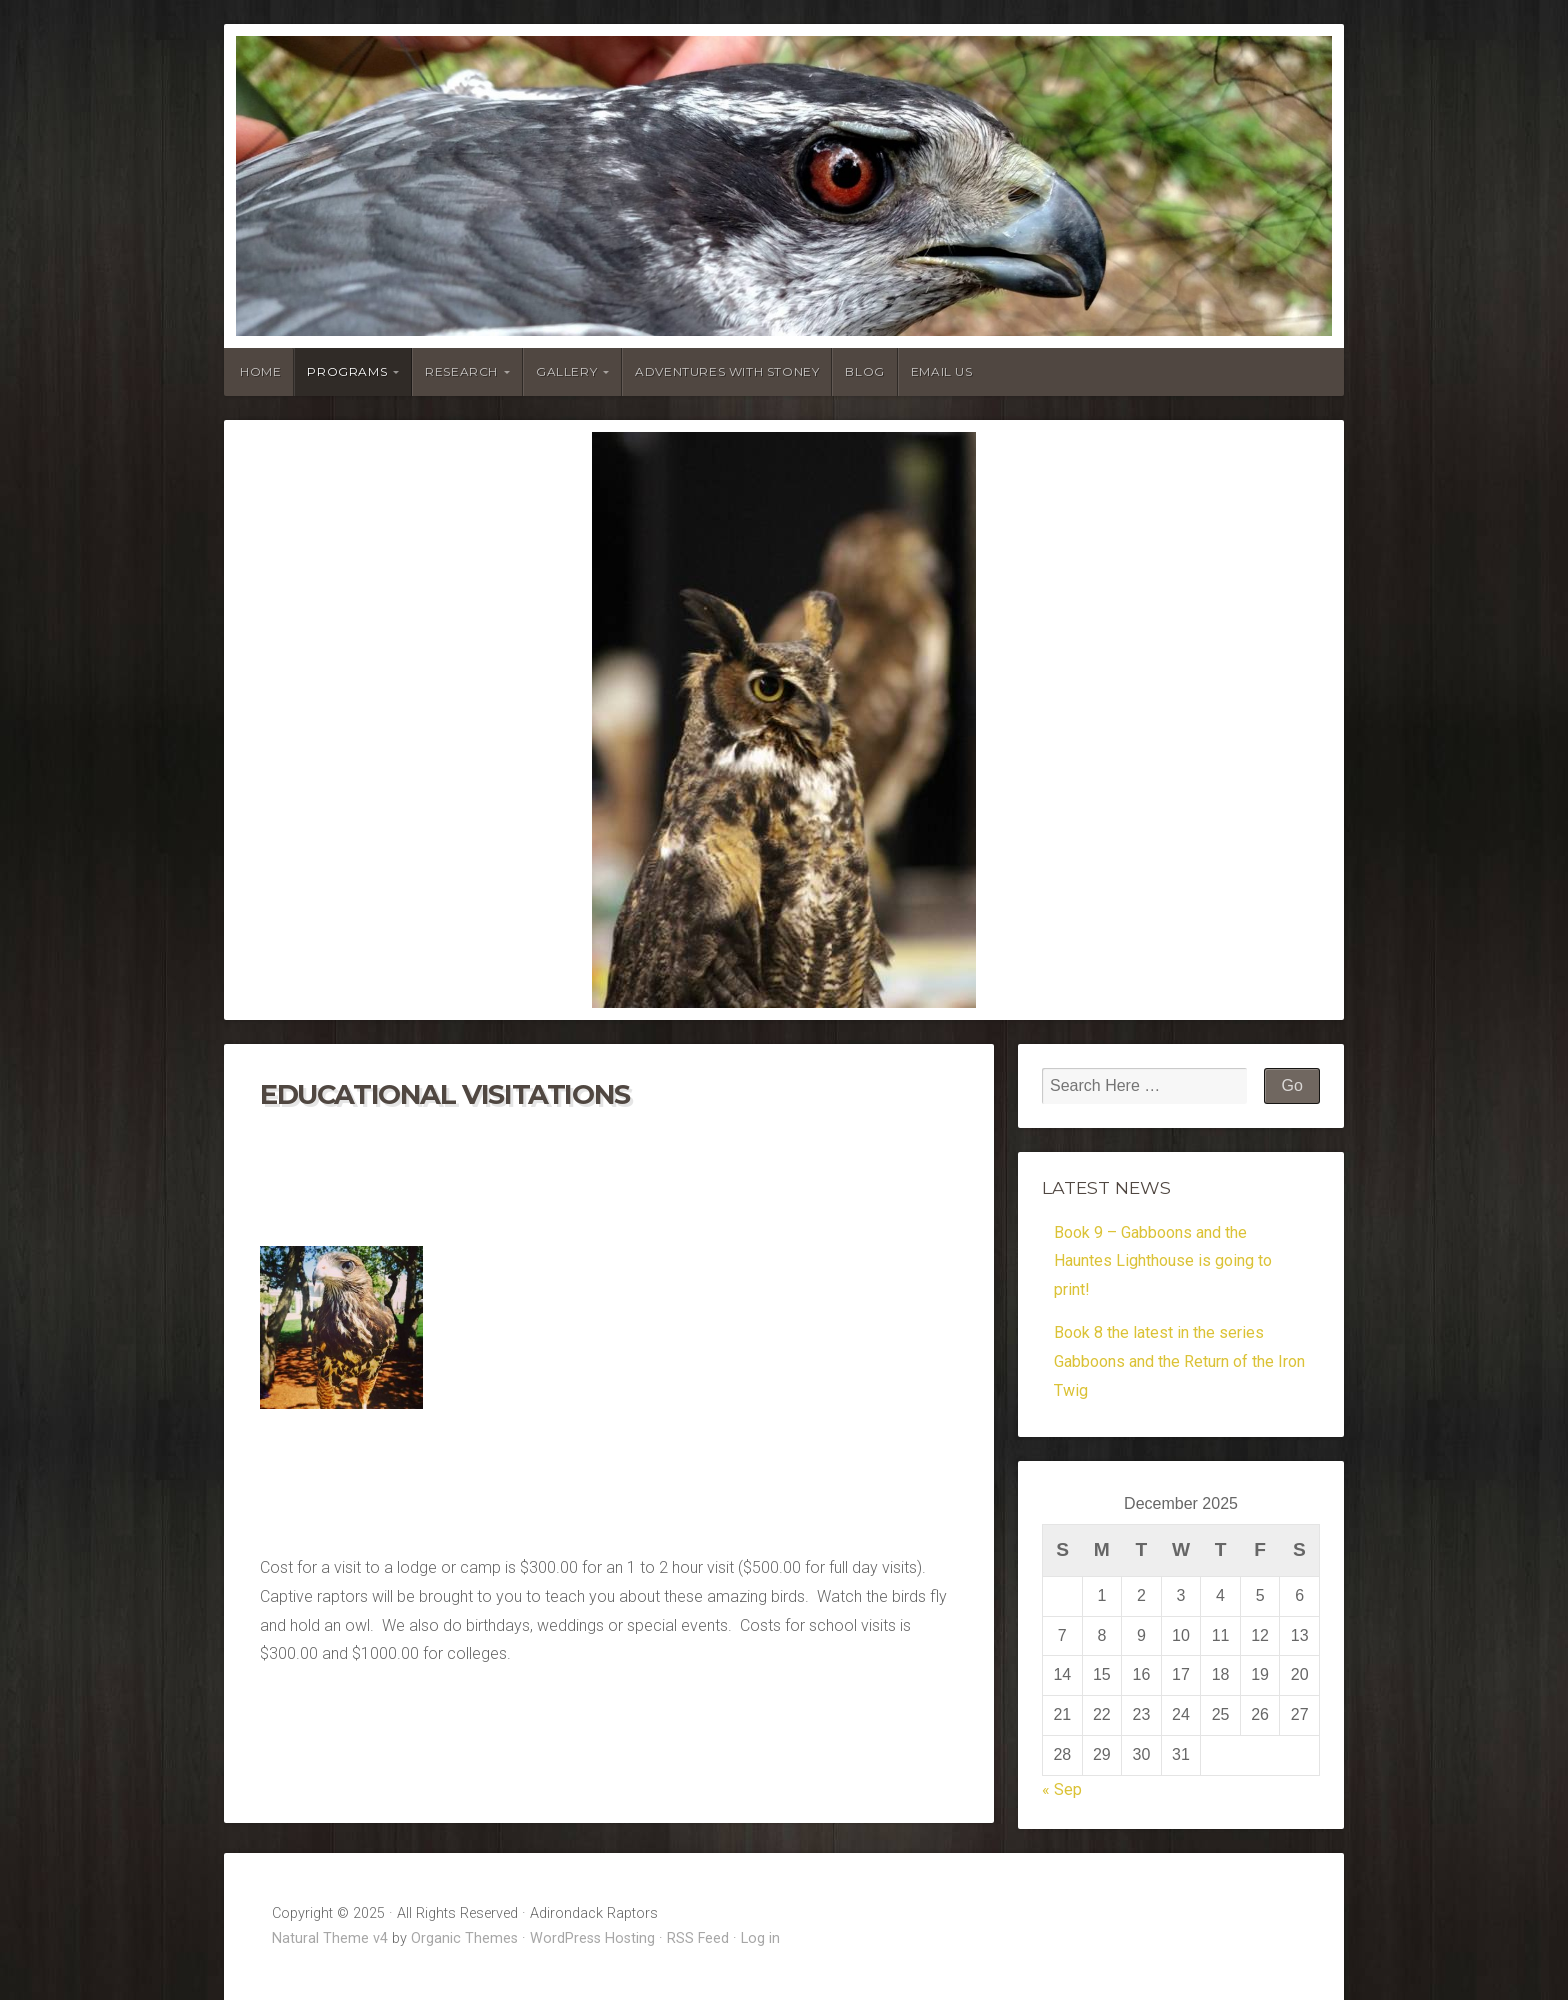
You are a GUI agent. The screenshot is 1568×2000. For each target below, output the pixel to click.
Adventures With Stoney (727, 371)
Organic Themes (464, 1938)
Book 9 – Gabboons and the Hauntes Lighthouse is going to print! (1163, 1261)
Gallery (566, 371)
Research (461, 371)
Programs (347, 371)
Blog (864, 371)
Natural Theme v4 (330, 1938)
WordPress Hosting (592, 1938)
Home (260, 371)
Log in (760, 1938)
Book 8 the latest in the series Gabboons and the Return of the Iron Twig (1179, 1361)
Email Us (942, 371)
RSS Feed (698, 1938)
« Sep (1062, 1789)
